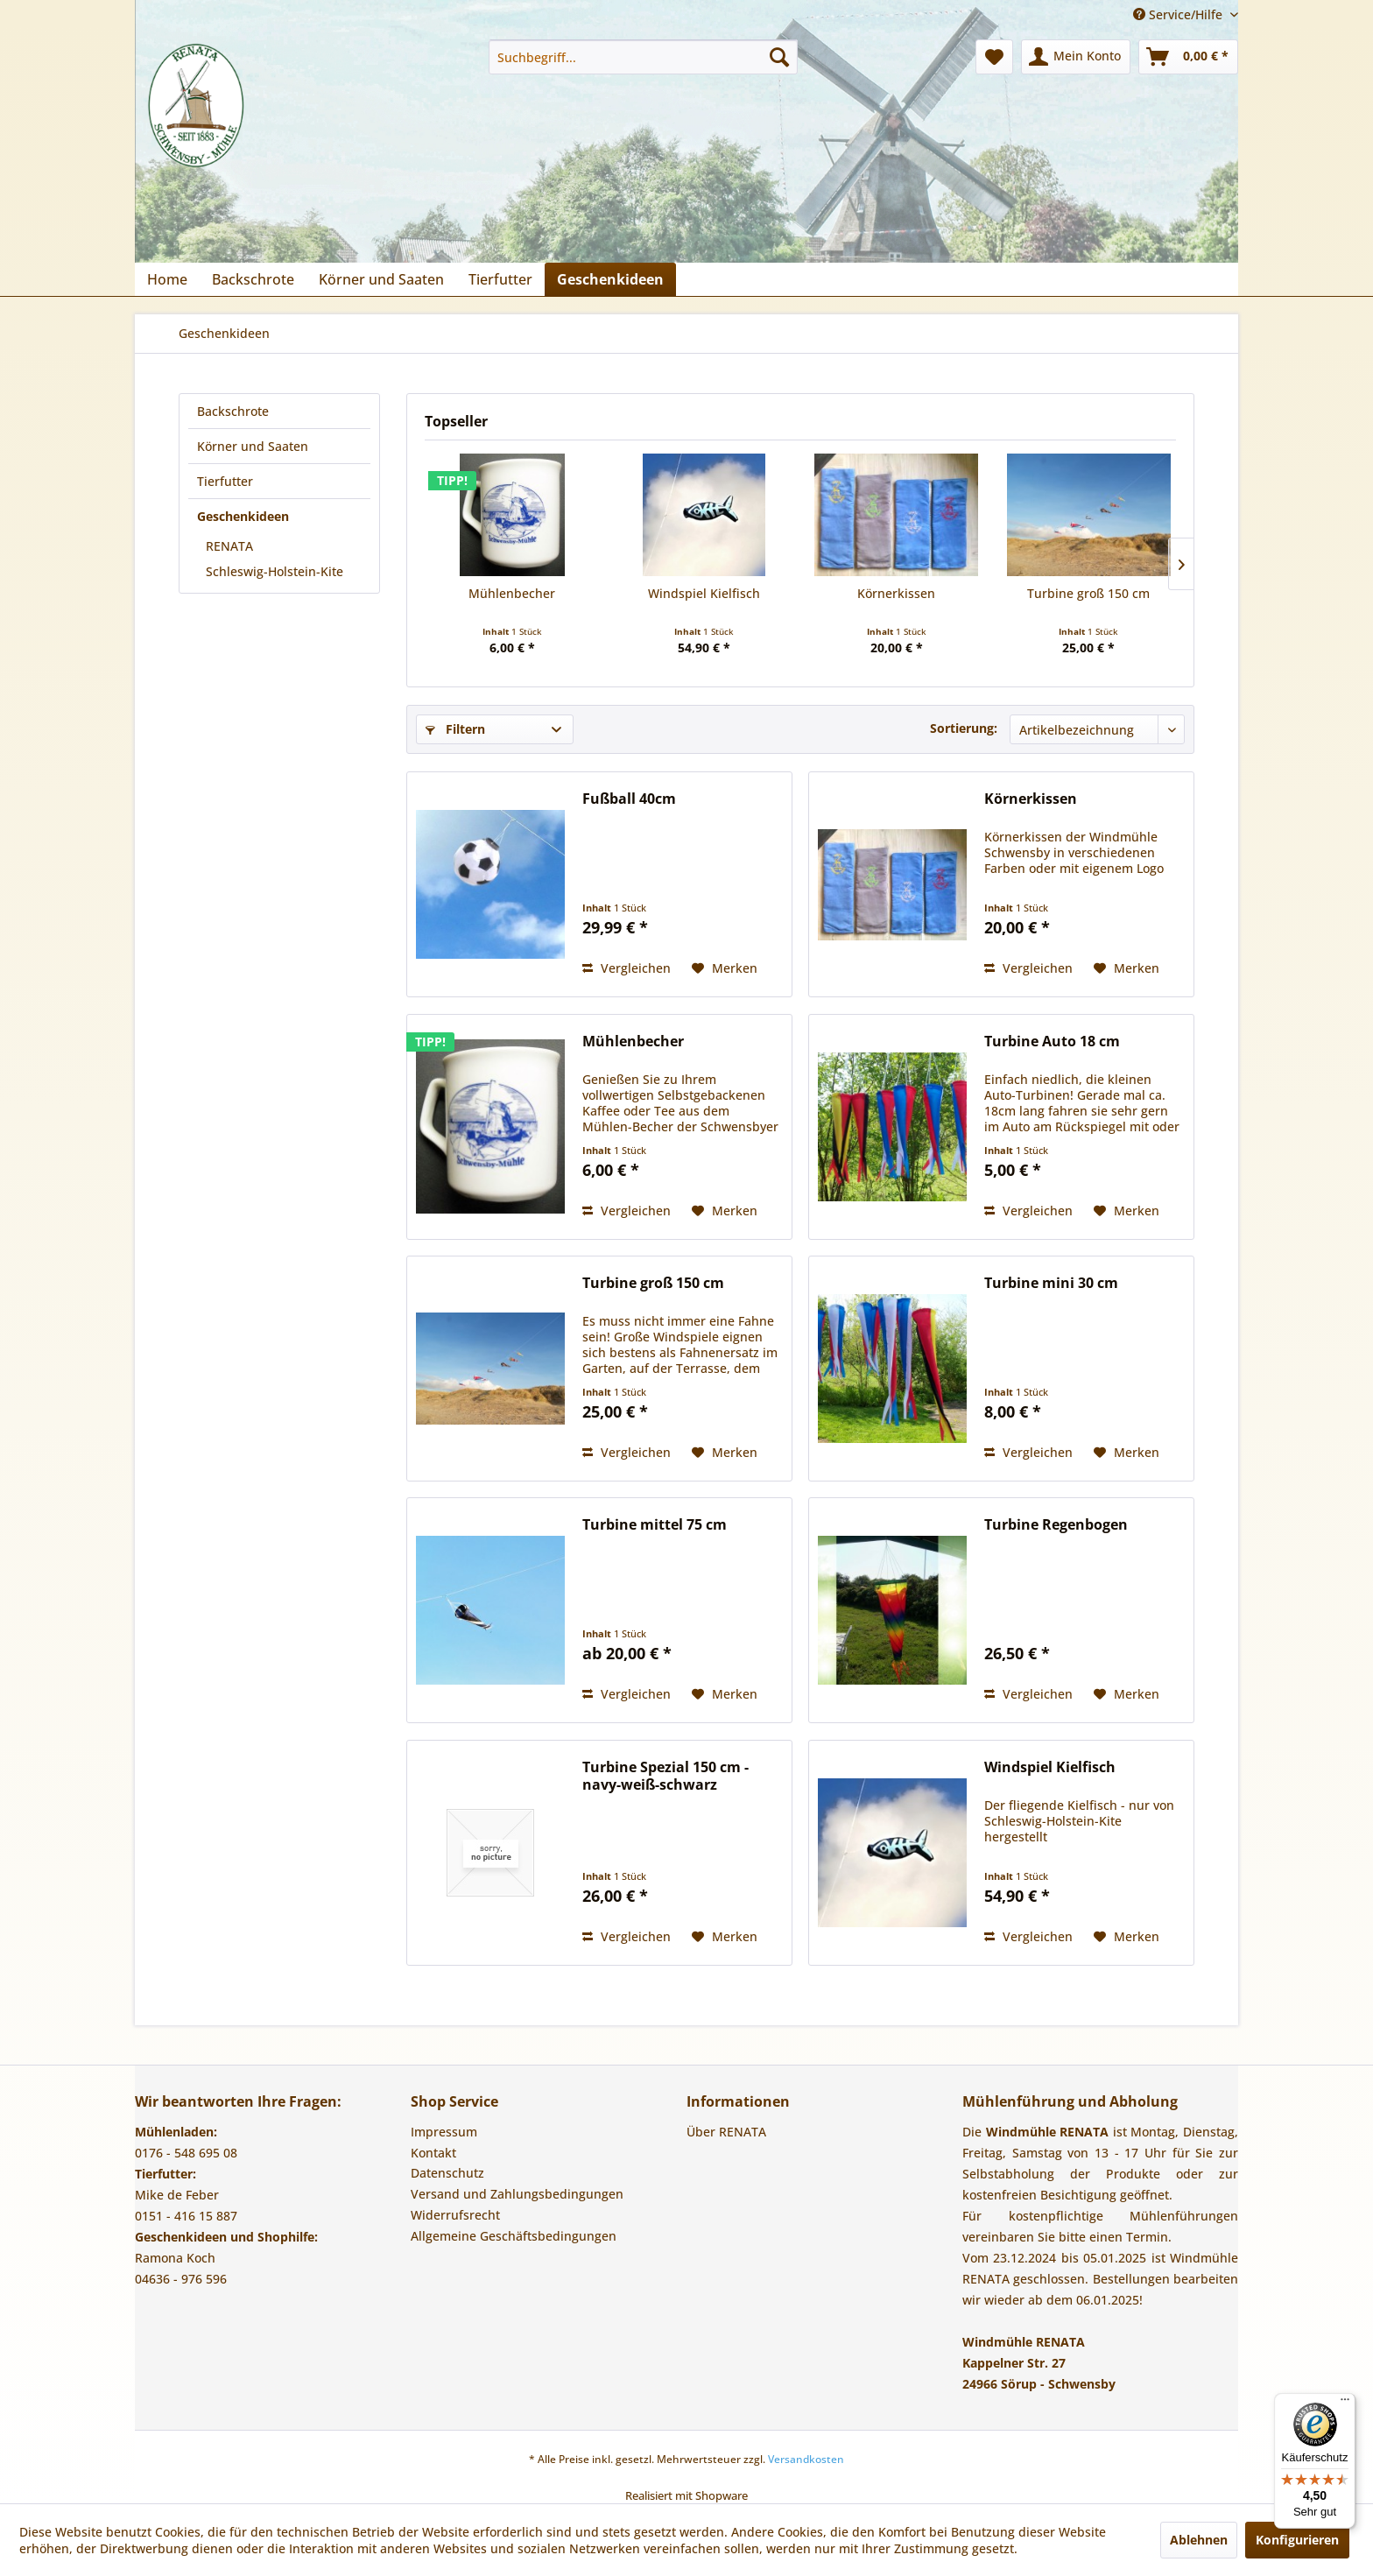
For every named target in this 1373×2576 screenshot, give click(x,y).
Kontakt (433, 2152)
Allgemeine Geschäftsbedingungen (513, 2236)
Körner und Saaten (252, 446)
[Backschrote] (253, 279)
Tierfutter (225, 481)
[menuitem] (643, 56)
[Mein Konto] (1075, 56)
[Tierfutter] (500, 279)
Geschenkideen (243, 516)
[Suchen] (779, 56)
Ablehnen (1199, 2539)
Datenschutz (447, 2172)
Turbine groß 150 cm (1088, 593)
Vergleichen (626, 968)
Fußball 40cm (629, 799)
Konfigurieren (1297, 2539)
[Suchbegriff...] (643, 56)
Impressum (444, 2131)
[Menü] (1344, 2403)
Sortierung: (963, 728)
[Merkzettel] (994, 56)
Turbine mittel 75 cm (654, 1525)
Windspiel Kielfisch (704, 593)
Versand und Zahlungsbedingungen (517, 2193)
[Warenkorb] (1188, 56)
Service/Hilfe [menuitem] (1179, 14)
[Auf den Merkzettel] (724, 968)
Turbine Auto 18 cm (1052, 1041)
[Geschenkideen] (610, 279)
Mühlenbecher (511, 593)
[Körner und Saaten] (381, 279)
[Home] (167, 279)
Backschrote (233, 411)
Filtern (455, 729)
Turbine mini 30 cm (1051, 1283)
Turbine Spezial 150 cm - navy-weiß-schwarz (665, 1775)
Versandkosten (806, 2459)
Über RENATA (726, 2131)
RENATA (229, 546)
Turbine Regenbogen (1056, 1525)
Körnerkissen (896, 593)
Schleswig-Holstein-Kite (274, 571)
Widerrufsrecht (455, 2214)
